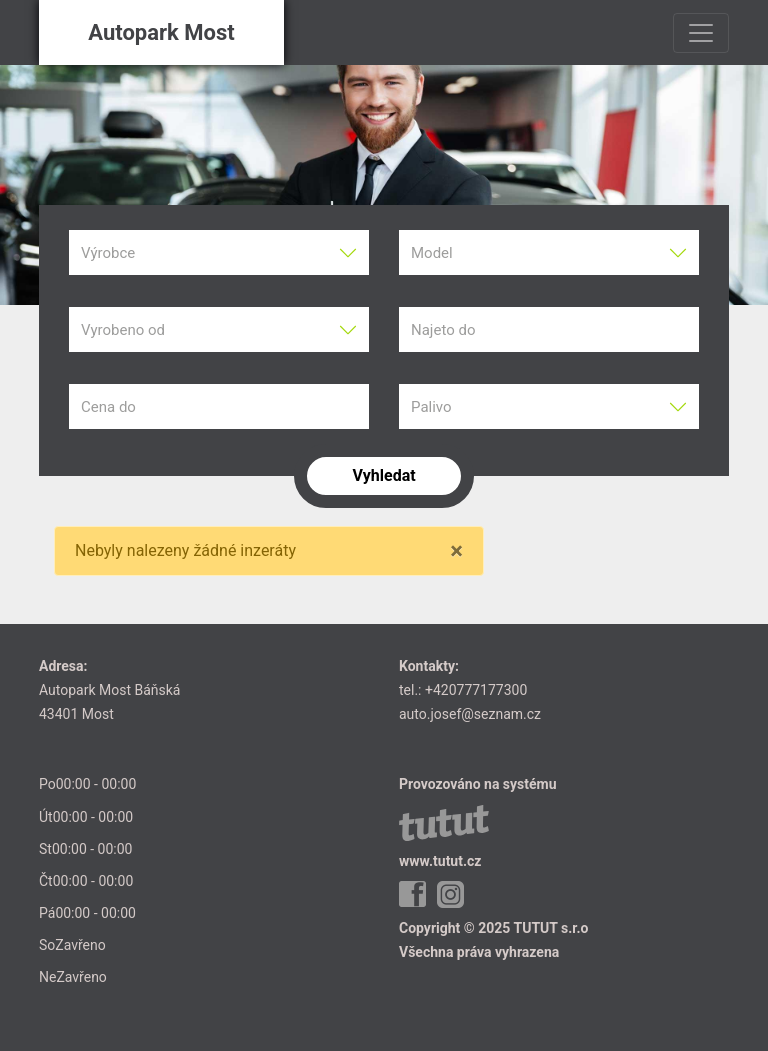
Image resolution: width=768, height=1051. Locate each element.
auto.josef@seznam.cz (470, 714)
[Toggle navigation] (701, 33)
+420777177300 (476, 690)
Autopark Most (161, 32)
